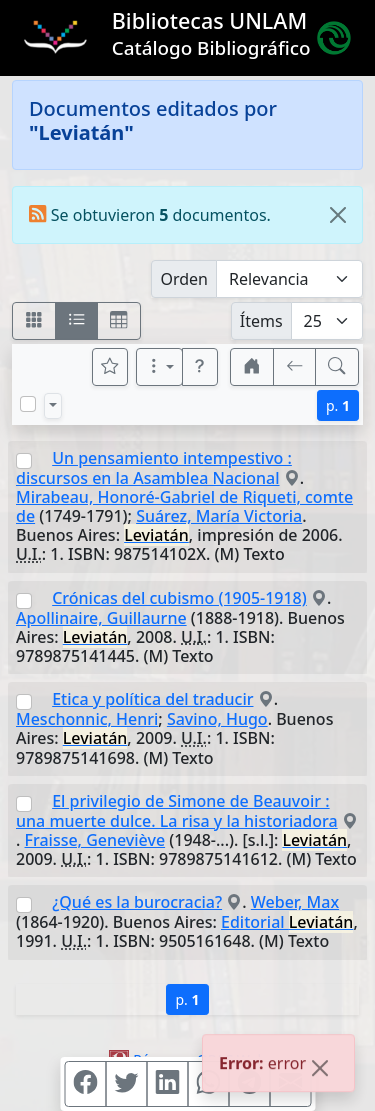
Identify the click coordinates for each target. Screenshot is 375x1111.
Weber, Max (295, 902)
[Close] (338, 215)
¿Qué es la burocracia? (137, 902)
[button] (200, 367)
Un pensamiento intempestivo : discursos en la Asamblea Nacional (154, 468)
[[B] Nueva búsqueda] (337, 367)
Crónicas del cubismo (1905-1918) (179, 598)
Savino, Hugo (217, 719)
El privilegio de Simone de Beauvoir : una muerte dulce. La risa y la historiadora (177, 811)
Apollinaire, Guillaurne (101, 618)
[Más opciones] (160, 367)
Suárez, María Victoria (219, 516)
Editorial (287, 922)
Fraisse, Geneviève (95, 840)
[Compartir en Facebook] (85, 1084)
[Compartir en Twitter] (126, 1084)
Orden (184, 279)
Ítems (261, 321)
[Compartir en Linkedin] (167, 1084)
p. (338, 405)
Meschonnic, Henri (87, 719)
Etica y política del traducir (152, 699)
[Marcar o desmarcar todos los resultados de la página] (28, 404)
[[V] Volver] (295, 367)
